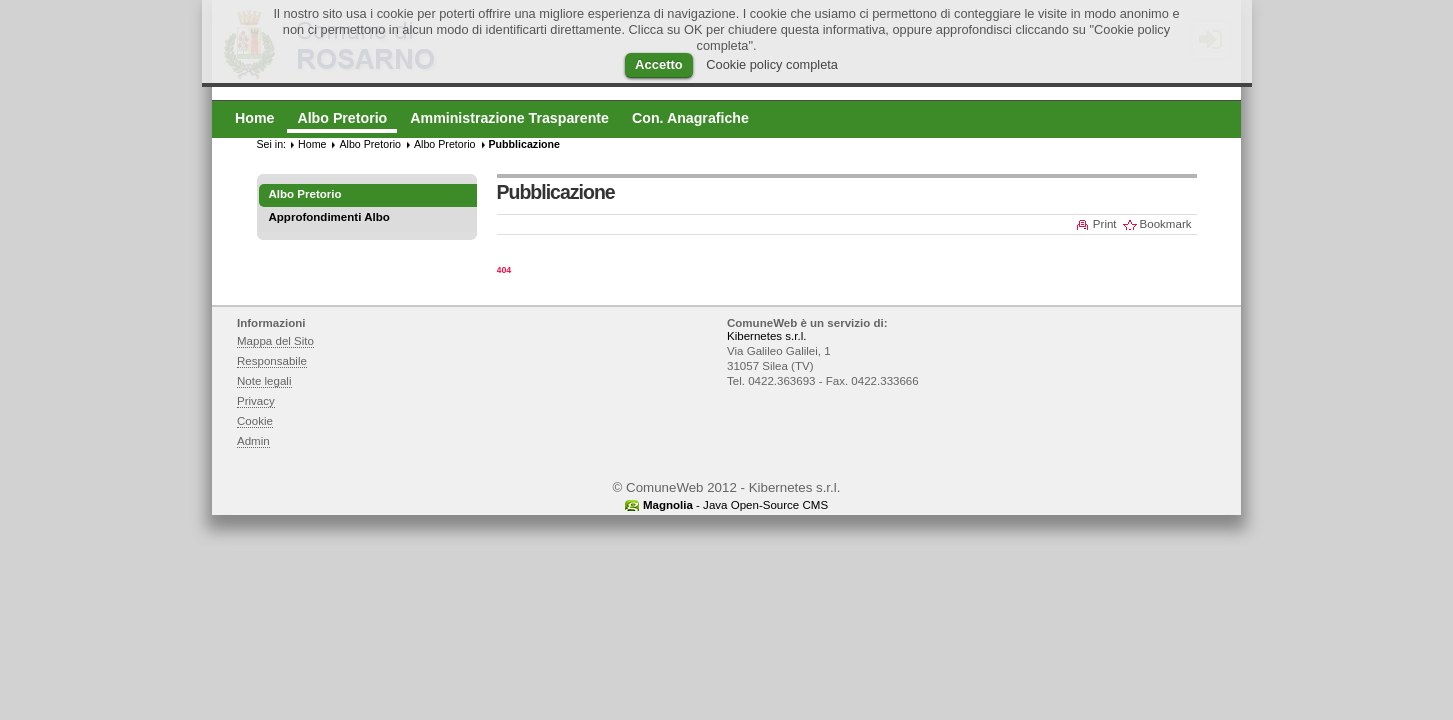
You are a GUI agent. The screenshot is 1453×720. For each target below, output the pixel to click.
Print (1105, 224)
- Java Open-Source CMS (735, 505)
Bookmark (1166, 224)
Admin (253, 441)
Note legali (264, 381)
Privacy (256, 401)
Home (312, 144)
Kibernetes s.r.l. (766, 336)
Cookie (255, 421)
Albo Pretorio (370, 144)
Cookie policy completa (772, 64)
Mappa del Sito (275, 341)
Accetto (659, 64)
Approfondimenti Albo (329, 217)
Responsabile (272, 361)
